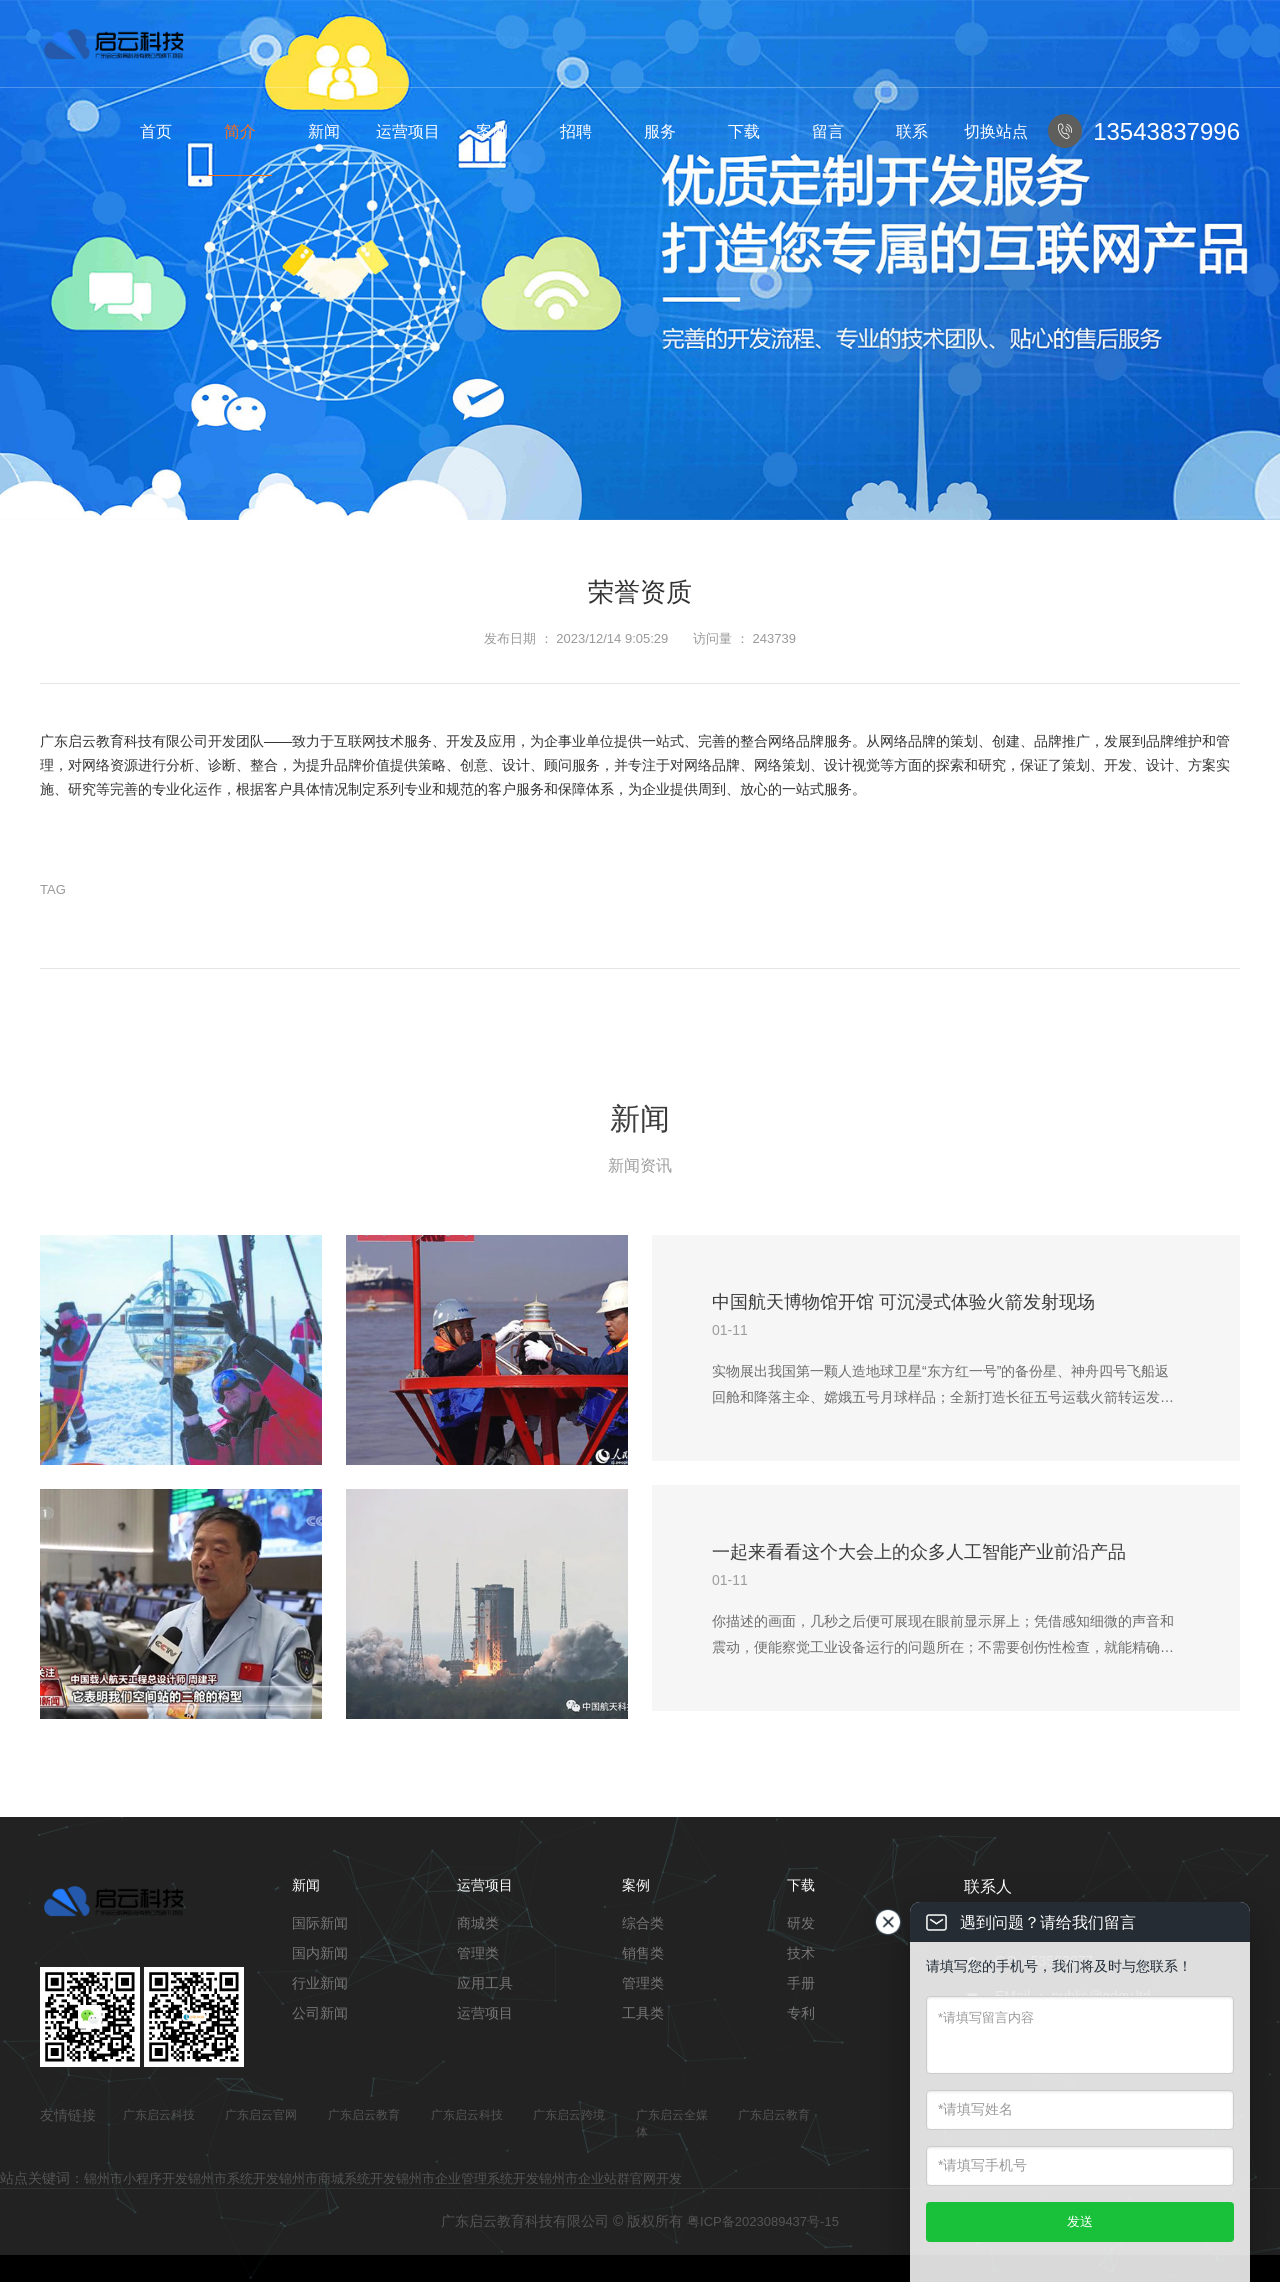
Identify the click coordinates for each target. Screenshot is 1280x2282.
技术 (801, 1953)
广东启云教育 (364, 2115)
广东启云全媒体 (672, 2123)
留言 (828, 131)
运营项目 (408, 131)
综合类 (643, 1923)
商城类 (478, 1923)
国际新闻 (320, 1923)
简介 (240, 131)
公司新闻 (320, 2013)
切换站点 (996, 131)
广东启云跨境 (569, 2115)
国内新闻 (320, 1953)
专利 (801, 2013)
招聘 (576, 131)
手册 (801, 1983)
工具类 (643, 2013)
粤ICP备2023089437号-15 (763, 2221)
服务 (660, 131)
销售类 (643, 1953)
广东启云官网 (261, 2115)
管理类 (478, 1953)
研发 (801, 1923)
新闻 (324, 131)
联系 (912, 131)
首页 (156, 131)
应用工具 (485, 1983)
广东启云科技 (159, 2115)
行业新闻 (320, 1983)
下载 (744, 131)
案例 (492, 131)
